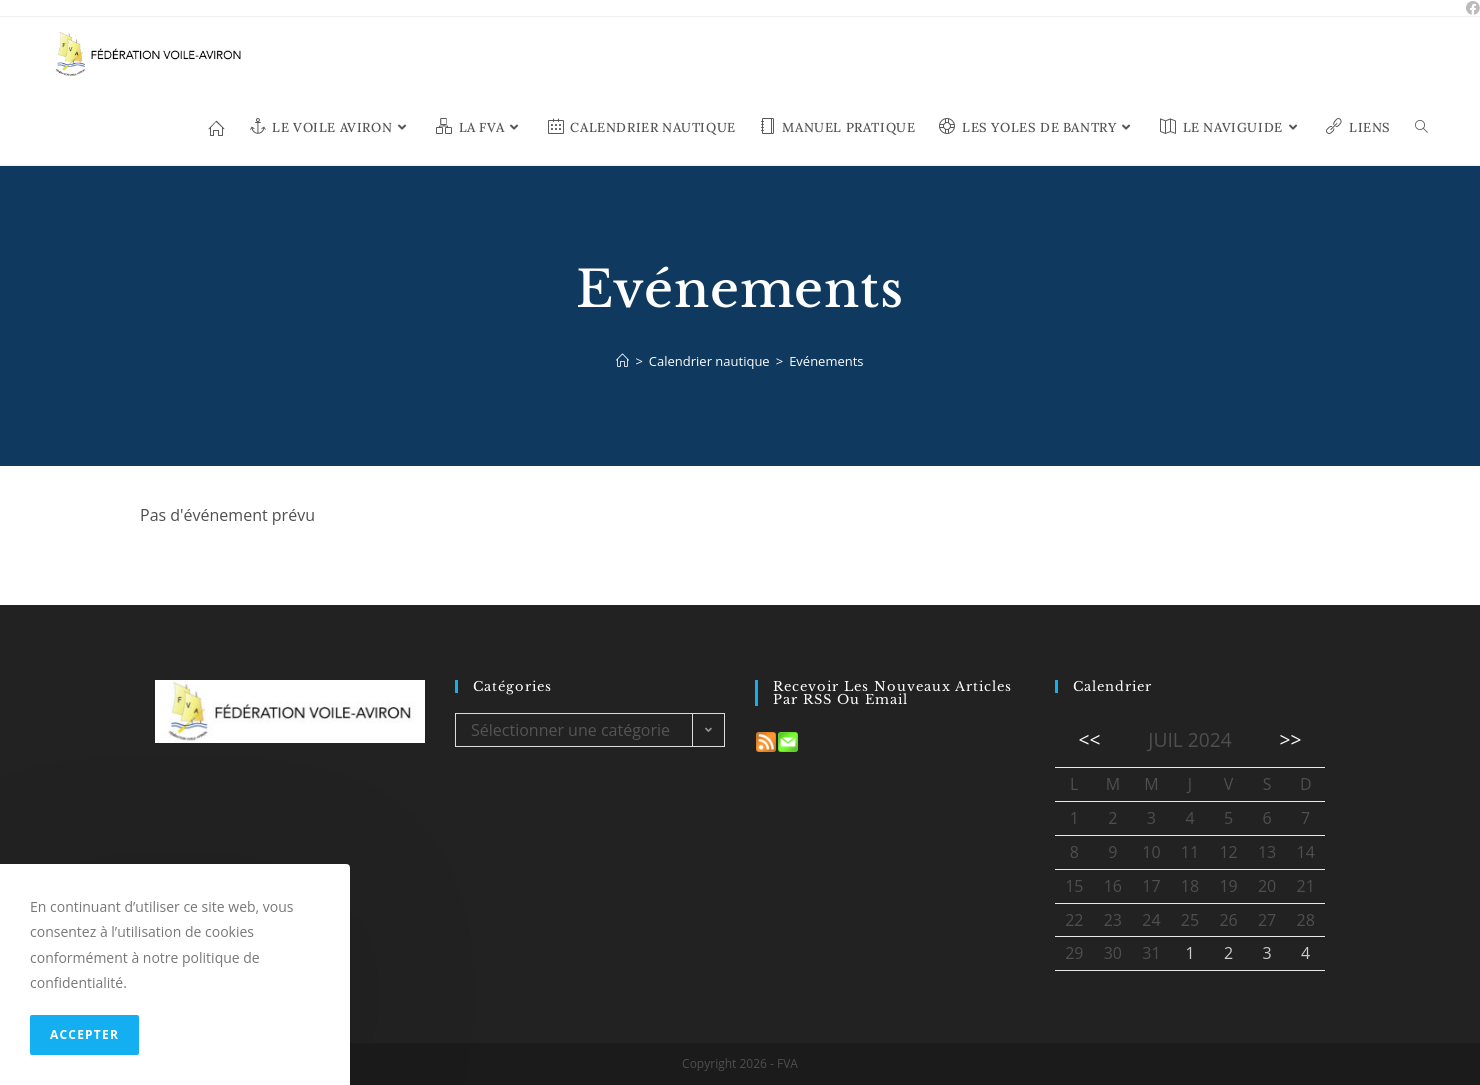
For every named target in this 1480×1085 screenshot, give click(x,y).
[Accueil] (622, 361)
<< (1089, 739)
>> (1291, 739)
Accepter (84, 1034)
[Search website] (1421, 128)
